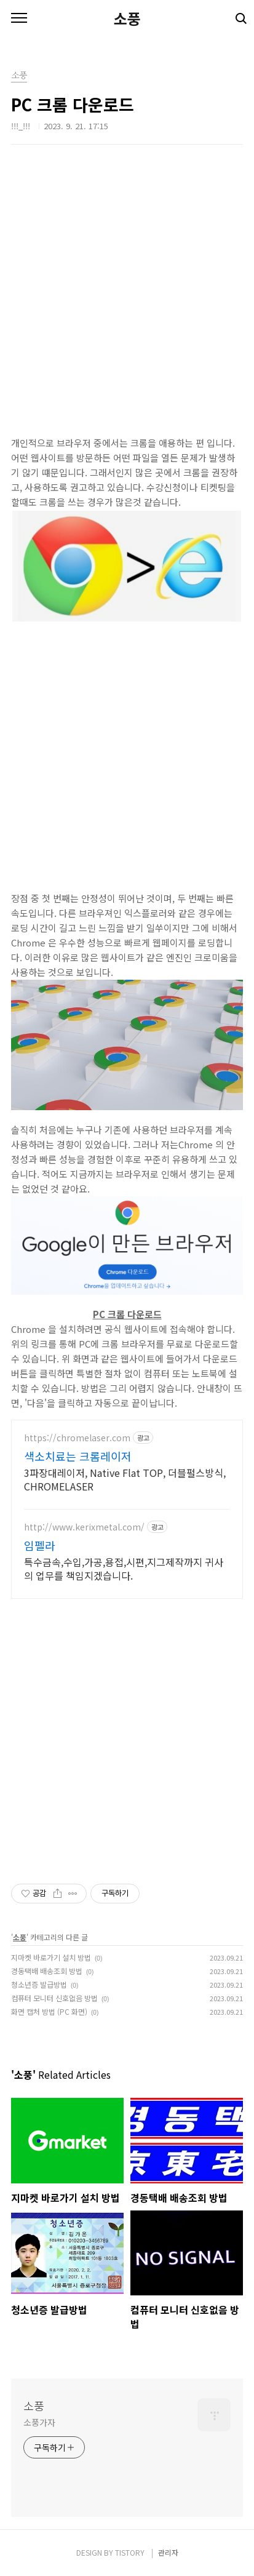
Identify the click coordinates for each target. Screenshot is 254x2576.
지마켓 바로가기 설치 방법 (51, 1957)
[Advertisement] (127, 309)
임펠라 (39, 1545)
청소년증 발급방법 (39, 1984)
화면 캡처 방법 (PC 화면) (49, 2011)
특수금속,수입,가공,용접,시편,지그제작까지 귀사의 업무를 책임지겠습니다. (123, 1568)
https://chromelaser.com (77, 1438)
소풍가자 (39, 2422)
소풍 (127, 18)
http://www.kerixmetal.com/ (84, 1527)
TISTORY (130, 2552)
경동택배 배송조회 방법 (46, 1971)
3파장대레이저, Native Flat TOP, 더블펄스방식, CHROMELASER (125, 1479)
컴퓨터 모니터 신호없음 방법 (54, 1998)
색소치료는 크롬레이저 (78, 1456)
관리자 (168, 2552)
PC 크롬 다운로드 (127, 1314)
